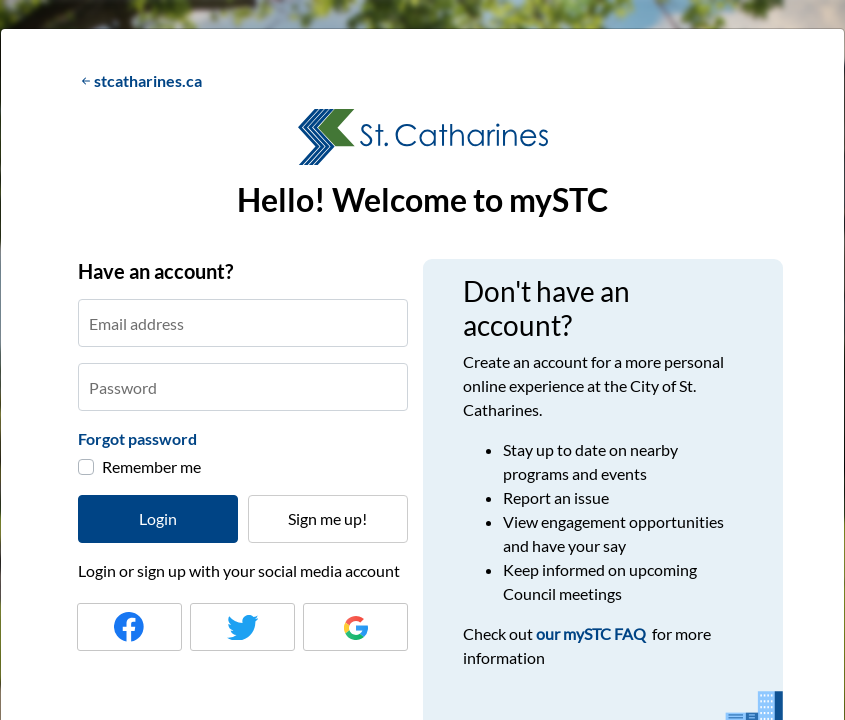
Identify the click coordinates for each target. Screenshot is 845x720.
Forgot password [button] (137, 438)
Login (158, 518)
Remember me (151, 466)
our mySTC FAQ (592, 633)
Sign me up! (327, 518)
